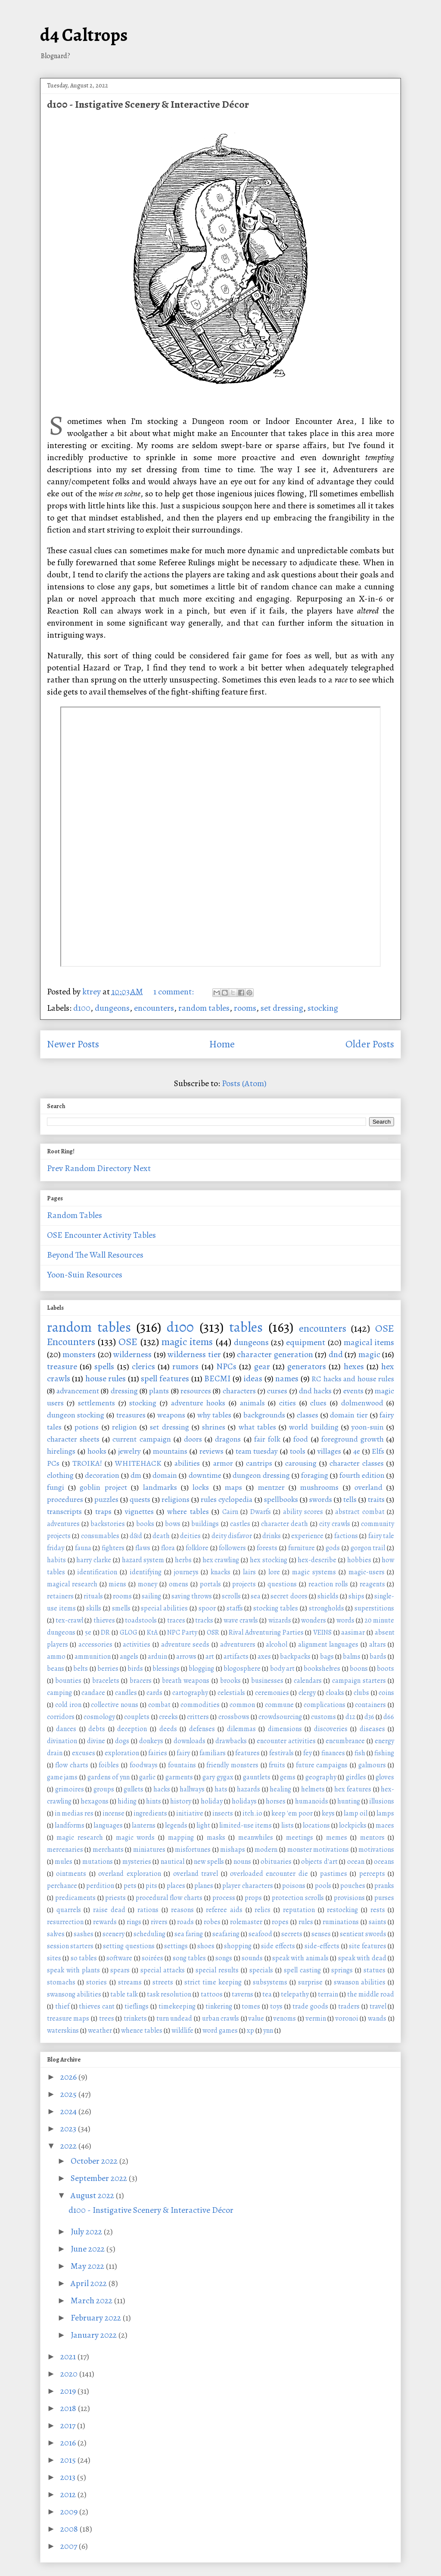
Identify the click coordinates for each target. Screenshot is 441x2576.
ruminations (341, 1922)
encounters (154, 1008)
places (176, 1886)
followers (232, 1548)
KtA (152, 1632)
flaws (142, 1548)
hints (153, 1801)
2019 (69, 2391)
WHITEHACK (138, 1463)
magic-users (366, 1572)
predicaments (75, 1898)
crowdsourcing (280, 1717)
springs (342, 1970)
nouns (242, 1861)
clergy (307, 1693)
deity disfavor (231, 1536)
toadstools (141, 1620)
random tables (204, 1008)
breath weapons (186, 1680)
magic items (187, 1342)
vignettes (139, 1511)
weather (100, 2030)
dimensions (285, 1729)
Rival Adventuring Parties (266, 1632)
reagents (372, 1584)
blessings (166, 1668)
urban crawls (220, 2018)
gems (287, 1777)
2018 (69, 2408)
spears (120, 1970)
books (145, 1524)
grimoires (69, 1789)
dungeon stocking (76, 1415)
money (147, 1584)
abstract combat (360, 1512)
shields (328, 1596)
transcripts (64, 1511)
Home (222, 1044)
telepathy (295, 1994)
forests (267, 1548)
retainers (60, 1596)
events (353, 1391)
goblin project (103, 1487)
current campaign (141, 1439)
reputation (299, 1910)
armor (223, 1463)
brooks (230, 1680)
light (203, 1825)
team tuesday (257, 1451)
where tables (188, 1511)
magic (369, 1354)
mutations (97, 1861)
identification (97, 1572)
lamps (385, 1813)
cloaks (335, 1693)
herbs (183, 1560)
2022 (69, 2146)
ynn (268, 2030)
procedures (65, 1499)
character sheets (73, 1439)
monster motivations (318, 1849)
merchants (108, 1849)
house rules (105, 1378)
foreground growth (352, 1439)
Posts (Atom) (244, 1083)
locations (316, 1825)
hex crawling (220, 1560)
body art (282, 1668)
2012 (69, 2494)
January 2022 (94, 2335)
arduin (157, 1656)
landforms (69, 1825)
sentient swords (363, 1934)
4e (356, 1451)
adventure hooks (198, 1403)
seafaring (225, 1934)
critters (198, 1717)
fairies (157, 1753)
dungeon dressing (261, 1475)
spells (104, 1366)
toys (276, 2006)
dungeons (112, 1008)
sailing (151, 1596)
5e (88, 1632)
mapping (181, 1837)
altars (377, 1644)
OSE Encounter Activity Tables (101, 1235)
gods (333, 1548)
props (253, 1898)
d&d (136, 1536)
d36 (369, 1717)
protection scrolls (298, 1898)
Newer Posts (73, 1044)
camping (59, 1693)
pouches (352, 1886)
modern (266, 1849)
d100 (81, 1008)
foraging (314, 1475)
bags (327, 1656)
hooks (96, 1451)
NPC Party (182, 1632)
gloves (385, 1777)
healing (280, 1789)
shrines (213, 1427)
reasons (182, 1910)
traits (376, 1499)
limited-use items (245, 1825)
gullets (133, 1789)
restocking (342, 1910)
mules (63, 1861)
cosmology (99, 1717)
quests (140, 1499)
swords (320, 1499)
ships (356, 1596)
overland (368, 1487)
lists (287, 1825)
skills (93, 1608)
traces (176, 1620)
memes (336, 1837)
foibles (109, 1765)
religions (175, 1499)
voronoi (346, 2018)
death (161, 1536)
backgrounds (264, 1415)
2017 (68, 2425)
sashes (83, 1934)
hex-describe (317, 1560)
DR (105, 1632)
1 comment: (174, 991)
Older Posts (369, 1044)
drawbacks (231, 1741)
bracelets (105, 1680)
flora (168, 1548)
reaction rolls (328, 1584)
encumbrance (345, 1741)
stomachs (61, 1982)
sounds (252, 1958)
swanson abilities (359, 1982)
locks (201, 1487)
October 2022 (95, 2161)
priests (115, 1898)
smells (121, 1608)
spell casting (302, 1970)
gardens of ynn (108, 1777)
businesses (267, 1680)
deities (190, 1536)
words (345, 1620)
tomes (251, 2006)
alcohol (276, 1644)
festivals (281, 1753)
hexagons (95, 1801)
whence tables (141, 2030)
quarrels (68, 1910)
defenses (202, 1729)
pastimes (333, 1873)
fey (307, 1753)
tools (297, 1451)
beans (55, 1668)
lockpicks (352, 1825)
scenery (113, 1934)
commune (279, 1705)
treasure (62, 1366)
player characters (247, 1886)
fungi (55, 1487)
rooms (245, 1008)
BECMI (217, 1378)
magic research (79, 1837)
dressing (124, 1391)
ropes (280, 1922)
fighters (113, 1548)
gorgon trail (368, 1548)
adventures (63, 1524)
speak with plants (73, 1970)
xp (250, 2030)
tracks (204, 1620)
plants (159, 1391)
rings (134, 1922)
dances (66, 1729)
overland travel (195, 1873)
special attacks (162, 1970)
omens (178, 1584)
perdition (100, 1886)
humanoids (311, 1801)
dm (135, 1475)
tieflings (136, 2006)
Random (80, 1168)
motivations (376, 1849)
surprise (310, 1982)
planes (203, 1886)
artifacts (236, 1656)
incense (113, 1813)
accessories (95, 1644)
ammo (56, 1656)
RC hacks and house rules (352, 1379)
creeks (168, 1717)
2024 (69, 2111)
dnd (336, 1354)
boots (385, 1668)
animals (252, 1403)
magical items (369, 1342)
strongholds (326, 1608)
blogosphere (242, 1668)
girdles (356, 1777)
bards (378, 1656)
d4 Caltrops (83, 34)
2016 (69, 2442)
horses (276, 1801)
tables (246, 1327)
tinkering (218, 2006)
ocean (355, 1861)
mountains (170, 1451)
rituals (93, 1596)
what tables (257, 1427)
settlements (96, 1403)
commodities (200, 1705)
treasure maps (68, 2018)
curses (277, 1391)
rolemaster (246, 1922)
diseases (372, 1729)
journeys (186, 1572)
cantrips (259, 1463)
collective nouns (114, 1705)
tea (267, 1994)
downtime (205, 1475)
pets (130, 1886)
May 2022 (88, 2266)
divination (62, 1741)
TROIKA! (87, 1463)
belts (80, 1668)
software (119, 1958)
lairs (249, 1572)
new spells (209, 1861)
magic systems (314, 1572)
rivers (159, 1922)
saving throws (191, 1596)
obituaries (276, 1861)
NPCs (226, 1366)
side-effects (321, 1946)
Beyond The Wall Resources (95, 1255)
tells (350, 1499)
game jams (62, 1777)
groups (103, 1789)
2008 (70, 2529)
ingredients (150, 1813)
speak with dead (362, 1958)
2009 (69, 2511)
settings (176, 1946)
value (256, 2018)
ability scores (303, 1512)
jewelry (129, 1451)
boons (359, 1668)
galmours (372, 1765)
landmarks (160, 1487)
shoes (205, 1946)
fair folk (267, 1439)
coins (386, 1693)
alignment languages (328, 1644)
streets (162, 1982)
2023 (69, 2128)
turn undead (174, 2018)
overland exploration (129, 1873)
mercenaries (65, 1849)
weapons (171, 1415)
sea (256, 1596)
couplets (136, 1717)
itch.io (252, 1813)
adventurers (237, 1644)
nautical (172, 1861)
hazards (248, 1789)
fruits (277, 1765)
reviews (211, 1451)
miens (117, 1584)
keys (328, 1813)
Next (142, 1168)
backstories (107, 1524)
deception (132, 1729)
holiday (212, 1801)
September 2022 (100, 2178)
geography (320, 1777)
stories (96, 1982)
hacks (161, 1789)
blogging (201, 1668)
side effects (278, 1946)
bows (172, 1524)
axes (264, 1656)
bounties (68, 1680)
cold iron (68, 1705)
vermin (316, 2018)
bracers (141, 1680)
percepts (372, 1873)
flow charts (71, 1765)
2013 (68, 2477)
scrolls (231, 1596)
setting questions (129, 1946)
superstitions (374, 1608)
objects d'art (319, 1861)
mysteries (136, 1861)
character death (284, 1524)
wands (377, 2018)
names (286, 1378)
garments (179, 1777)
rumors (185, 1366)
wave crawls (241, 1620)
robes (212, 1922)
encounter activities (286, 1741)
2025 (69, 2094)
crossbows (233, 1717)
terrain (328, 1994)
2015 (69, 2460)
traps (103, 1511)
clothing (60, 1475)
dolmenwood (362, 1403)
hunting (348, 1801)
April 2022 (90, 2283)
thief (62, 2006)
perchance (62, 1886)
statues (374, 1970)
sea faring (188, 1934)
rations (147, 1910)
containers (370, 1705)
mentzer (271, 1487)
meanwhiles (255, 1837)
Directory (114, 1168)
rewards (105, 1922)
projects (244, 1584)
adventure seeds (185, 1644)
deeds (168, 1729)
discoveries (331, 1729)
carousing (301, 1463)
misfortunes (193, 1849)
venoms (284, 2018)
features (247, 1753)
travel (378, 2006)
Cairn (230, 1512)
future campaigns (322, 1765)
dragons (228, 1439)
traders (349, 2006)
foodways (144, 1765)
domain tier (349, 1415)
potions (87, 1427)
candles (126, 1693)
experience (307, 1536)
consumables (100, 1536)
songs (223, 1958)
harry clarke (93, 1560)
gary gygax (217, 1777)
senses (321, 1934)
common (242, 1705)
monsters (79, 1354)
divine (96, 1741)
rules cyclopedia (226, 1499)
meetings (299, 1837)
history (180, 1801)
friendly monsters (232, 1765)
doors (193, 1439)
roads (185, 1922)
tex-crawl (69, 1620)
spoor (207, 1608)
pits (151, 1886)
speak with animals (300, 1958)
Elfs (378, 1451)
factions (346, 1536)
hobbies (359, 1560)
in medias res (74, 1813)
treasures (131, 1415)
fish (359, 1753)
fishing (384, 1753)
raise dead (109, 1910)
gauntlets (256, 1777)
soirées (152, 1958)
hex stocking (268, 1560)
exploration (122, 1753)
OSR (213, 1632)
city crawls (334, 1524)
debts (96, 1729)
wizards (279, 1620)
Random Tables (74, 1215)
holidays (244, 1801)
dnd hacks (315, 1391)
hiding (127, 1801)
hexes (354, 1366)
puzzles (106, 1499)
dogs (122, 1741)
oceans (384, 1861)
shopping (238, 1946)
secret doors (288, 1596)
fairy (183, 1753)
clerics (143, 1366)
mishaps (232, 1849)
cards (154, 1693)
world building (313, 1427)
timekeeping (177, 2006)
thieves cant (97, 2006)
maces (385, 1825)
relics (262, 1910)
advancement (77, 1391)
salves (56, 1934)
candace (93, 1693)
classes (307, 1415)
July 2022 (87, 2231)
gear (262, 1366)
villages (329, 1451)
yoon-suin (367, 1427)
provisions (349, 1898)
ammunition (93, 1656)
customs (323, 1717)
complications (324, 1705)
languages (108, 1825)
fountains (182, 1765)
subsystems (270, 1982)
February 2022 (97, 2318)
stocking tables (275, 1608)
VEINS (322, 1632)
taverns (242, 1994)
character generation (275, 1354)
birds (135, 1668)
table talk (124, 1994)
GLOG (128, 1632)
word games (220, 2030)
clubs (361, 1693)
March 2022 (92, 2300)
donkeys (151, 1741)
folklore (197, 1548)
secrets (291, 1934)
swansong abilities (74, 1994)
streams (130, 1982)
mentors (372, 1837)
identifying (145, 1572)
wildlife (182, 2030)
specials (261, 1970)
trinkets (135, 2018)
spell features (165, 1378)
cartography (190, 1693)
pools (323, 1886)
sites (54, 1958)
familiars (212, 1753)
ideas (252, 1378)
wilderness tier (194, 1354)
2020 (69, 2374)
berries (107, 1668)
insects (222, 1813)
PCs (53, 1463)
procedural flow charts (169, 1898)
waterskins (63, 2030)
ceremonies (272, 1693)
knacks (220, 1572)
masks (216, 1837)
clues (318, 1403)
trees (106, 2018)
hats (220, 1789)
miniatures (149, 1849)
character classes (356, 1463)
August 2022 (93, 2195)
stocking (322, 1008)
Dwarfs (260, 1512)
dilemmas (241, 1729)
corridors (61, 1717)
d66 (388, 1717)
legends (176, 1825)
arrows (186, 1656)
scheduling (149, 1934)
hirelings (61, 1451)
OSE (127, 1342)
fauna (83, 1548)
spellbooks (281, 1499)
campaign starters (359, 1680)
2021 (69, 2356)
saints (377, 1922)
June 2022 (88, 2249)
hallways (192, 1789)
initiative (189, 1813)
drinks (271, 1536)
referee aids (224, 1910)
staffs (235, 1608)
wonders (313, 1620)
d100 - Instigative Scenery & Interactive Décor (148, 104)
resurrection (65, 1922)
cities (287, 1403)
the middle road (370, 1994)
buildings (205, 1524)
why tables (214, 1415)
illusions (381, 1801)
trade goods (310, 2006)
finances (333, 1753)
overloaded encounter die (269, 1873)
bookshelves (322, 1668)
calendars (308, 1680)
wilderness (132, 1354)
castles (240, 1524)
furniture (301, 1548)
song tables (189, 1958)
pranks (384, 1886)
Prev (55, 1168)
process (223, 1898)
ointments (71, 1873)
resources (195, 1391)
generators (306, 1366)
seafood (260, 1934)
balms (351, 1656)
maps (233, 1487)
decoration (102, 1475)
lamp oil (355, 1813)
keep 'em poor (292, 1813)
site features (367, 1946)
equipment (305, 1342)
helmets (313, 1789)
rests (377, 1910)
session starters (70, 1946)
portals (210, 1584)
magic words (135, 1837)
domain (164, 1475)
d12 (350, 1717)
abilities (187, 1463)
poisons (293, 1886)
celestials (231, 1693)
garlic (147, 1777)
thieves (104, 1620)
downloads (189, 1741)
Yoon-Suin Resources (84, 1274)
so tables (84, 1958)
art (209, 1656)
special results (217, 1970)
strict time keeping (213, 1982)
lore (274, 1572)
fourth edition (362, 1475)
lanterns (143, 1825)
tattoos (212, 1994)
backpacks (295, 1656)
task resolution (169, 1994)
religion (124, 1427)
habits (56, 1560)
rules (305, 1922)
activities (136, 1644)
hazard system (143, 1560)
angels (129, 1656)
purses (384, 1898)
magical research (72, 1584)
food (300, 1439)
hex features (352, 1789)
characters (239, 1391)
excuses (83, 1753)
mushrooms (319, 1487)
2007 (69, 2546)
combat (159, 1705)
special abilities (164, 1608)
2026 (69, 2077)
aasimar (353, 1632)
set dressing (282, 1008)
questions (282, 1584)
